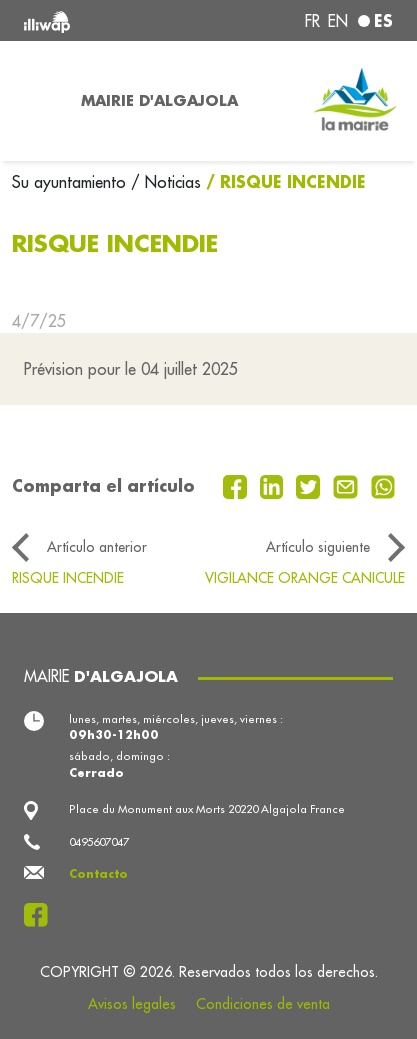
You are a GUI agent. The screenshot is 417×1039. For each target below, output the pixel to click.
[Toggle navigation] (34, 101)
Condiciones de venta (263, 1004)
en (338, 21)
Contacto (98, 874)
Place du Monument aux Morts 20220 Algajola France (207, 809)
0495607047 (99, 842)
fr (312, 21)
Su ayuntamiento (71, 182)
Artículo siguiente (318, 547)
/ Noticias (166, 182)
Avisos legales (132, 1004)
